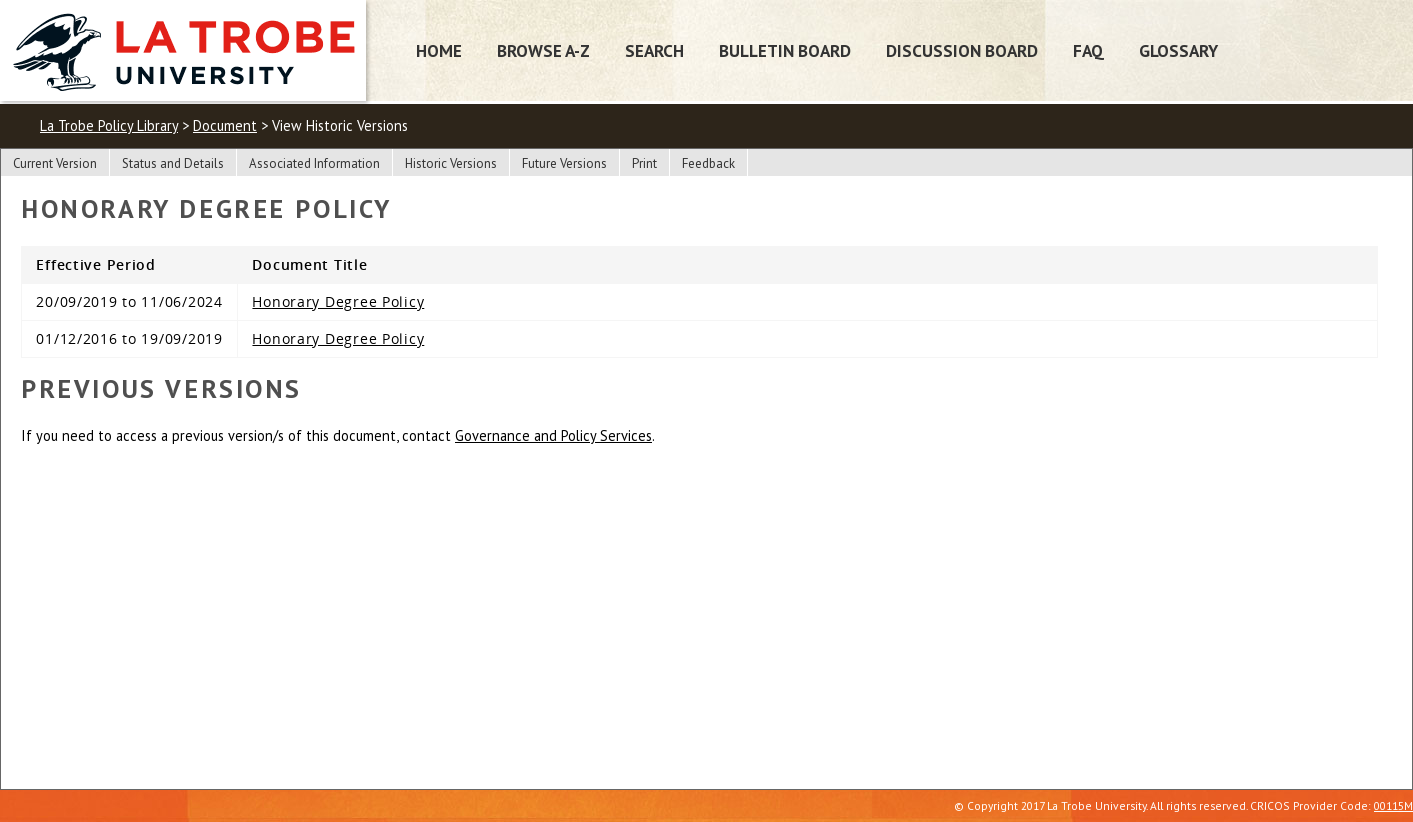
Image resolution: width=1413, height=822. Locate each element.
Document (225, 125)
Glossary (1178, 50)
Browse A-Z (543, 50)
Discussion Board (962, 50)
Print (644, 163)
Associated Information (314, 163)
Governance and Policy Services (553, 435)
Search (654, 50)
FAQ (1088, 50)
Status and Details (173, 163)
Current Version (55, 163)
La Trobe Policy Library (109, 125)
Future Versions (564, 163)
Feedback (708, 163)
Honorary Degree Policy (338, 301)
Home (439, 50)
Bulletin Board (785, 50)
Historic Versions (451, 163)
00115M (1393, 805)
